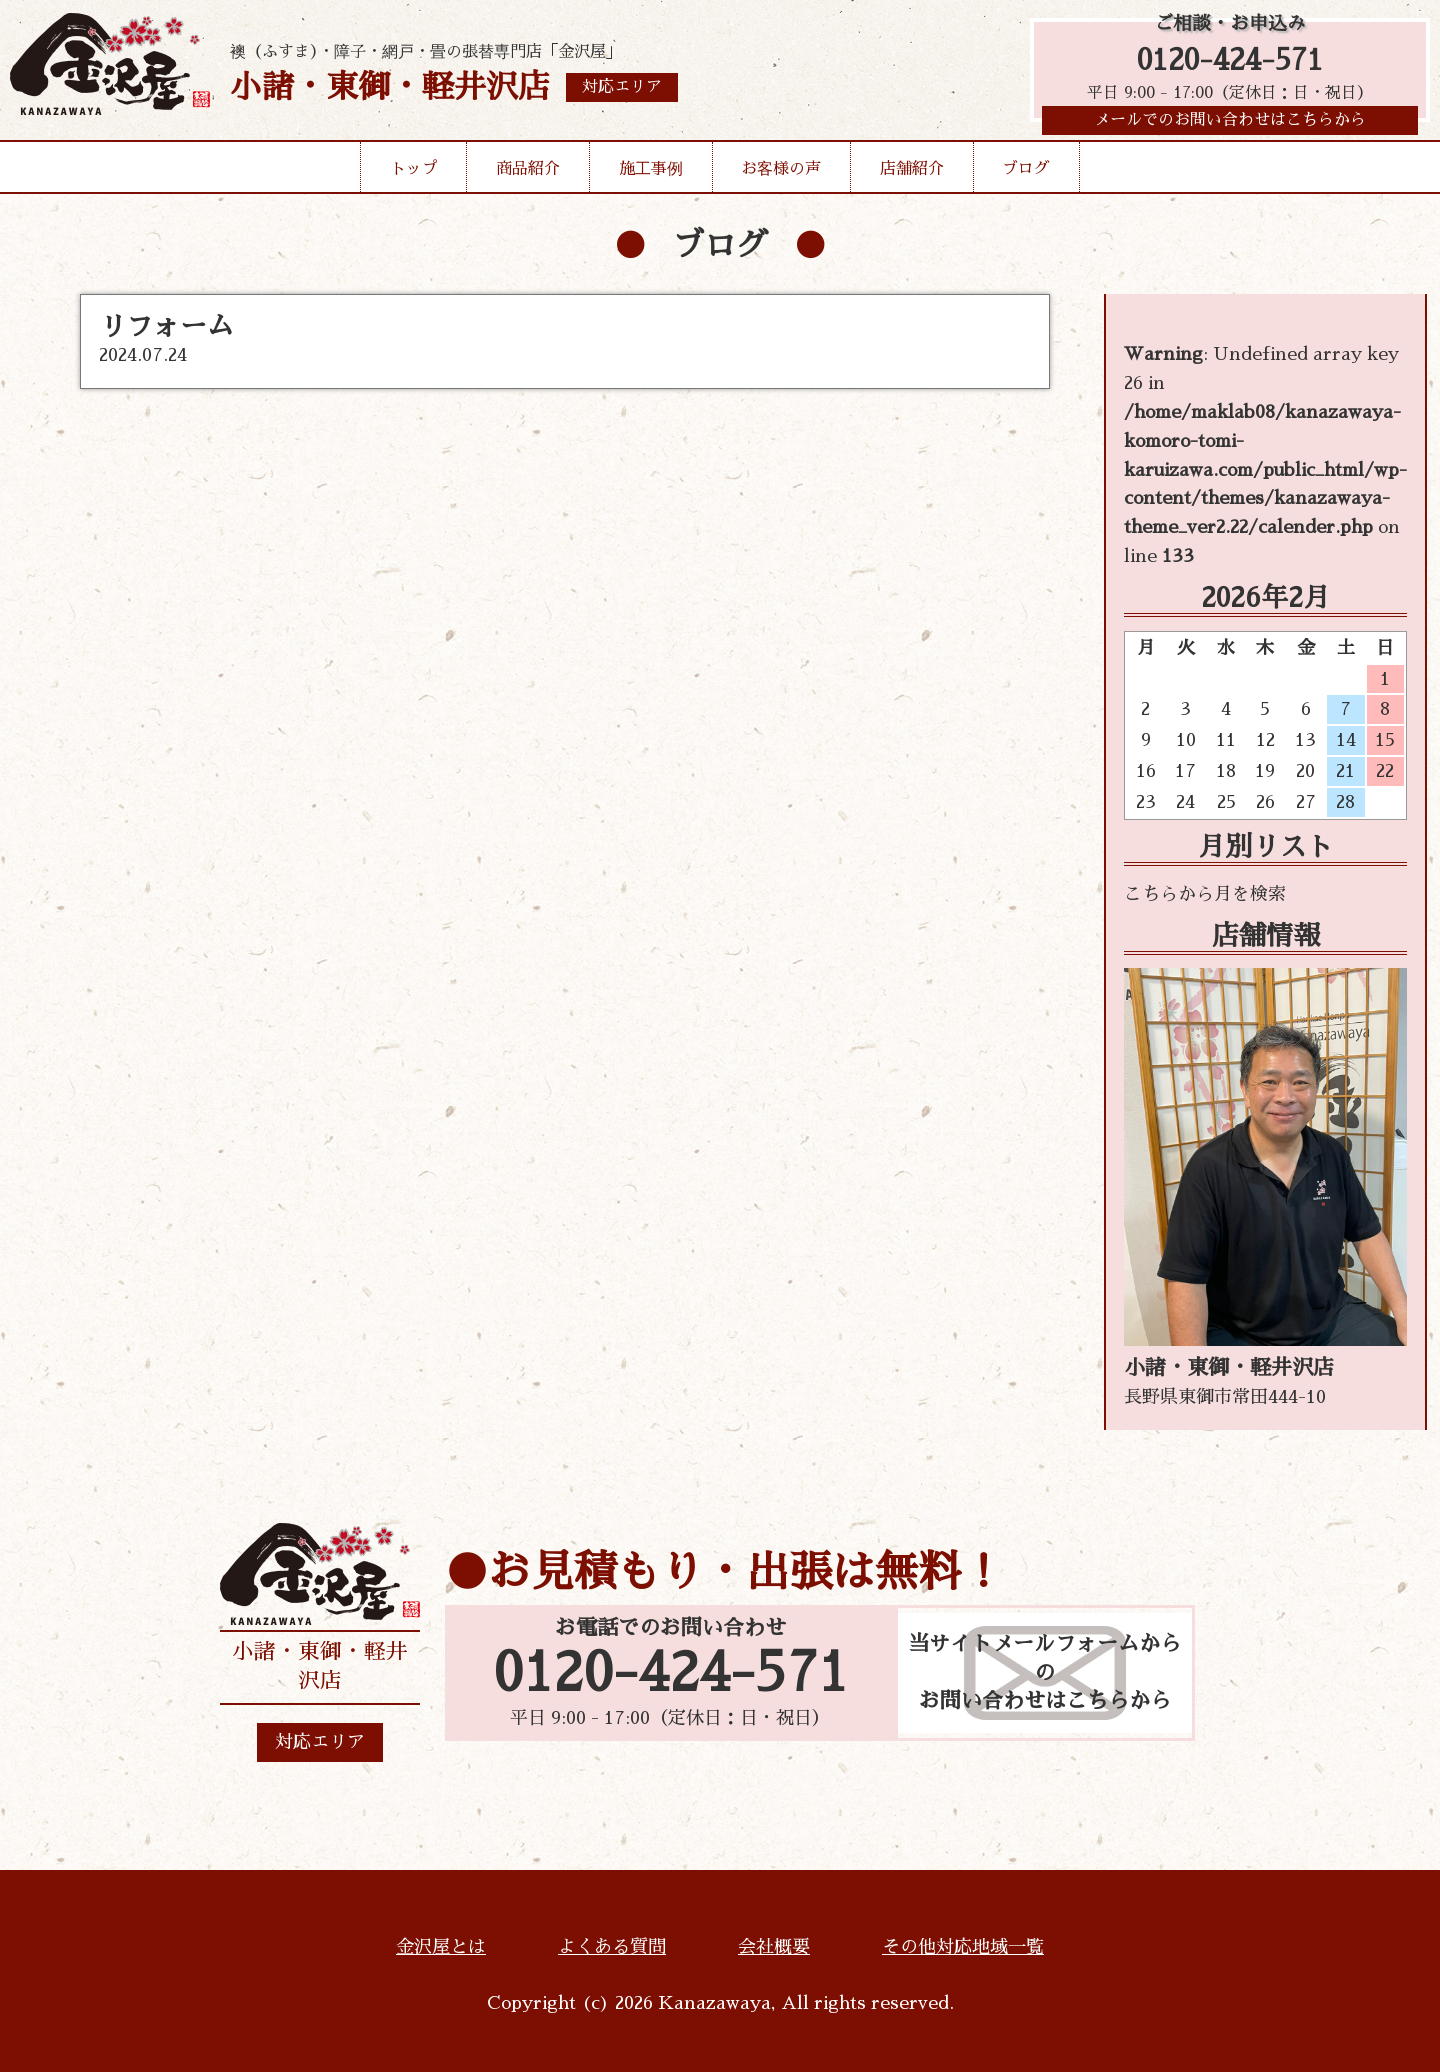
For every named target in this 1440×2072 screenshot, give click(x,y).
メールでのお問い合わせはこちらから (1230, 125)
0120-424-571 (1230, 62)
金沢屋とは (441, 1947)
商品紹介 (528, 174)
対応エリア (320, 1742)
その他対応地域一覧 (963, 1947)
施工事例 (651, 174)
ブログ (1026, 174)
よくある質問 (612, 1947)
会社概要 (774, 1947)
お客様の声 (781, 174)
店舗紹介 (912, 174)
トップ (414, 174)
